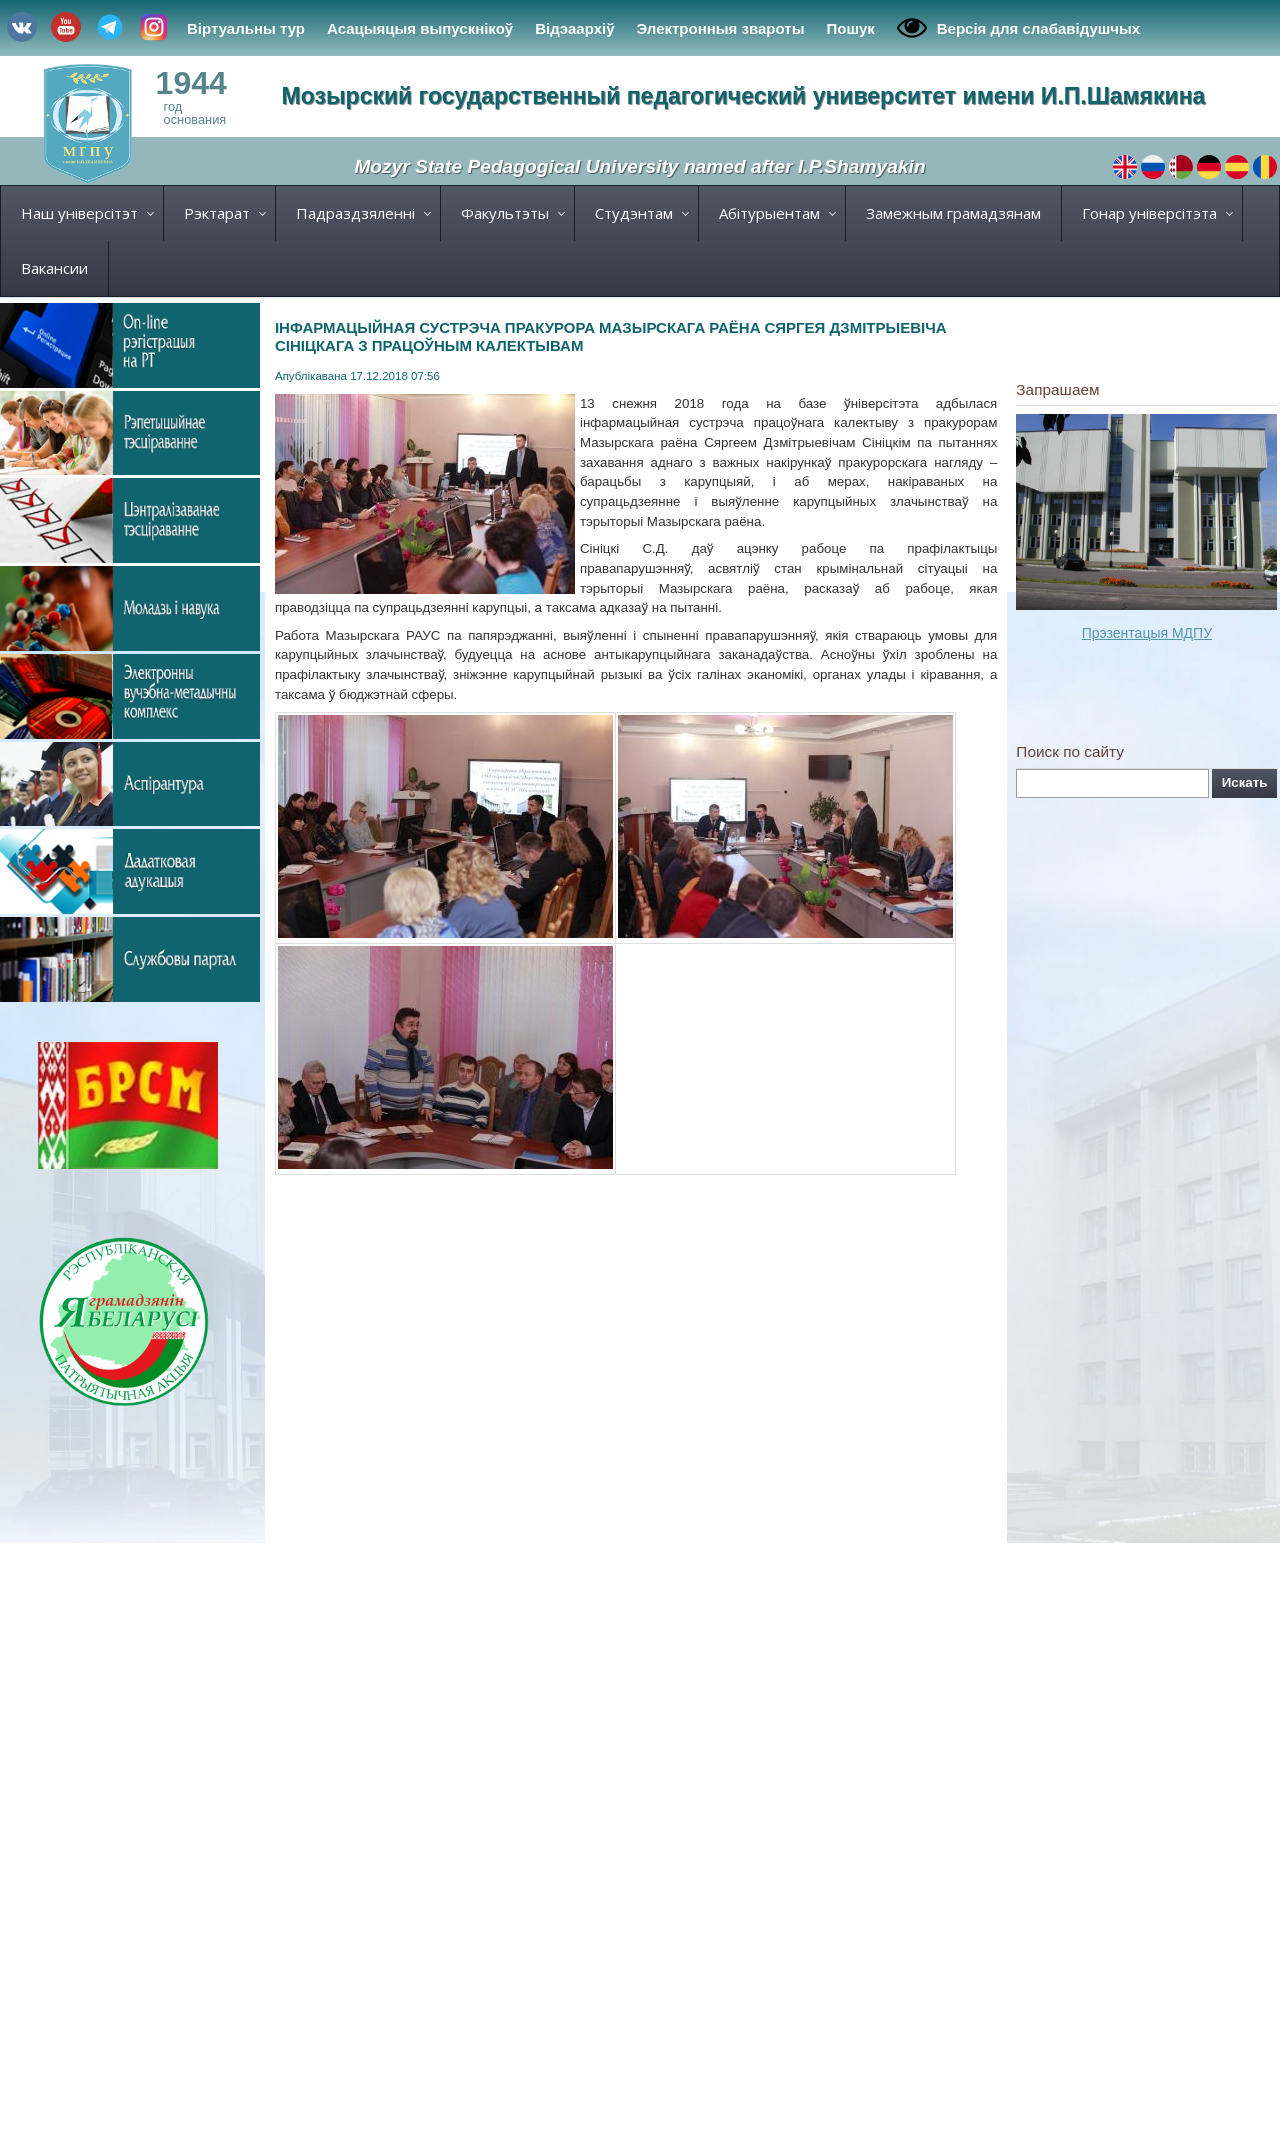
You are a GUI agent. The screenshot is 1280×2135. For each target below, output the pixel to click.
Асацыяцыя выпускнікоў (420, 28)
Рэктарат (217, 213)
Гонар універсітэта (1149, 213)
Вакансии (54, 268)
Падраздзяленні (355, 213)
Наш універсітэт (79, 213)
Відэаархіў (574, 28)
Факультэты (505, 213)
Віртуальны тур (246, 28)
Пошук (850, 28)
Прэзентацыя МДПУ (1147, 633)
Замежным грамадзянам (953, 213)
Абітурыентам (769, 213)
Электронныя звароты (721, 28)
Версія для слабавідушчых (1018, 28)
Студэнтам (634, 213)
